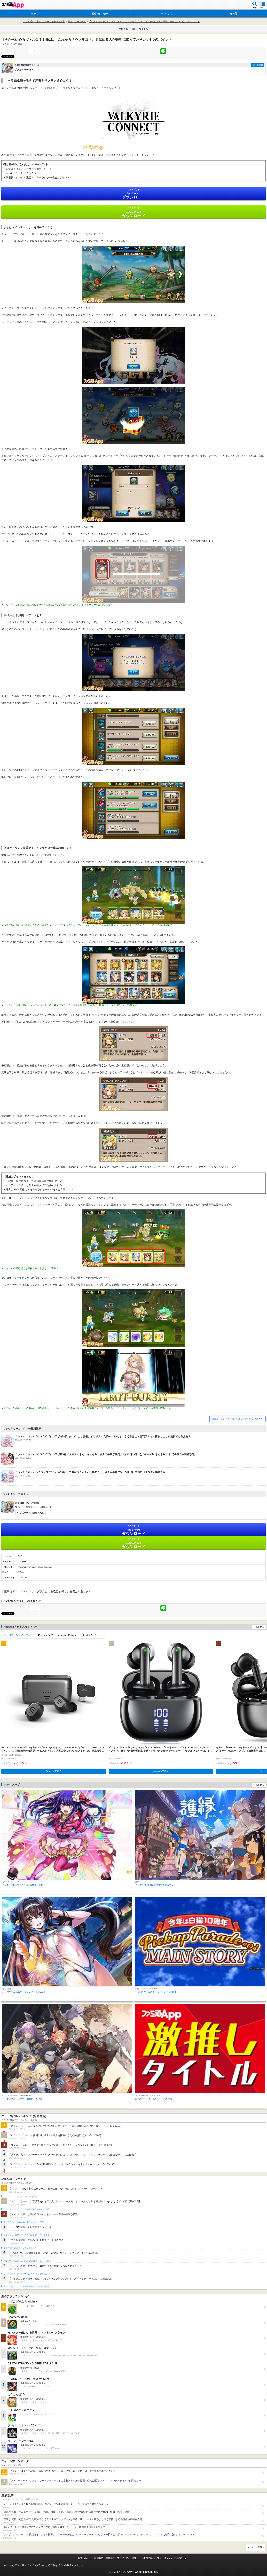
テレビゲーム (89, 1635)
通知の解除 (149, 2558)
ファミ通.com (164, 2558)
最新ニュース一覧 (77, 21)
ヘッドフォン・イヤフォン (18, 1635)
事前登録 (123, 28)
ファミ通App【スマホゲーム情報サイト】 (44, 21)
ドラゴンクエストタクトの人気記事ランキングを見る (26, 2286)
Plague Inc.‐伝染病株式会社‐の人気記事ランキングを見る (27, 2261)
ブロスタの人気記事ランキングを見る (19, 2248)
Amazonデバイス (67, 1635)
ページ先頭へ (257, 2547)
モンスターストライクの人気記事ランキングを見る (25, 2274)
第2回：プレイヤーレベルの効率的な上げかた (237, 1418)
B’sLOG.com (180, 2558)
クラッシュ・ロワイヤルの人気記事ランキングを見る (26, 2235)
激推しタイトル (140, 28)
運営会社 (110, 2558)
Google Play (133, 212)
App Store (133, 193)
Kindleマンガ (45, 1635)
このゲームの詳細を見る (32, 1512)
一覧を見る (258, 1627)
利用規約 (99, 2558)
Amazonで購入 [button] (54, 1771)
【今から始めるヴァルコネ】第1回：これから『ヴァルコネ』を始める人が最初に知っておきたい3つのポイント (144, 21)
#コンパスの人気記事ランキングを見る (20, 2196)
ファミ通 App (12, 5)
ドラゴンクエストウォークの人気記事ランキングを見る (27, 2209)
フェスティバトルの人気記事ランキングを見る (23, 2222)
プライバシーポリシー (129, 2558)
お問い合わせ (85, 2558)
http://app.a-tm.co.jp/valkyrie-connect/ (35, 1567)
